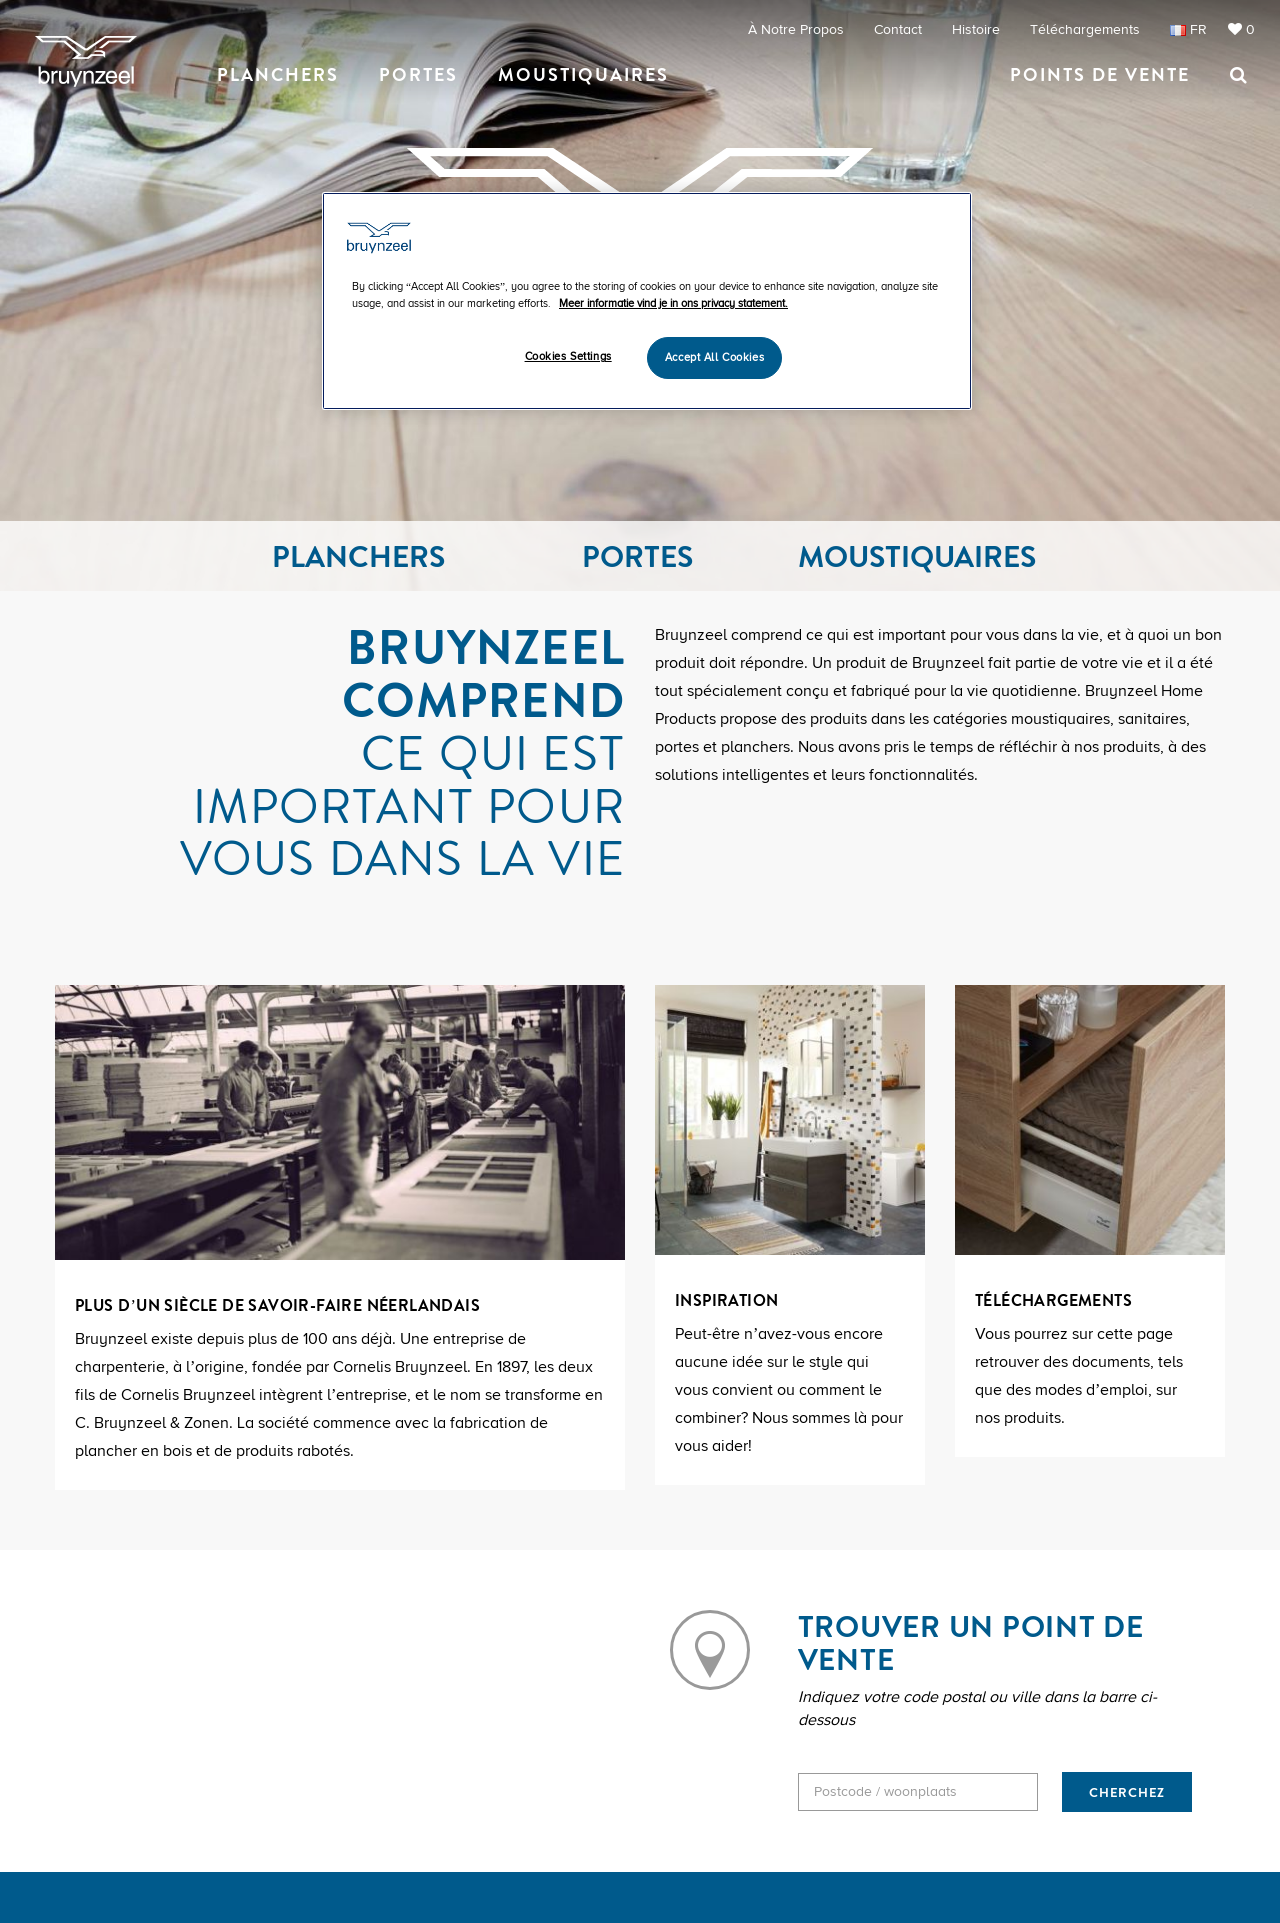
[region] (647, 301)
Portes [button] (418, 74)
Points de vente (1100, 74)
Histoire (976, 29)
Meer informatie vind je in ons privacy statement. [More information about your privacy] (673, 303)
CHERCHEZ (1127, 1792)
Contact (898, 29)
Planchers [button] (278, 74)
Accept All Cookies (714, 357)
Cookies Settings (568, 356)
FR (1188, 30)
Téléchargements (1085, 29)
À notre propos (796, 29)
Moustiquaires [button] (583, 74)
